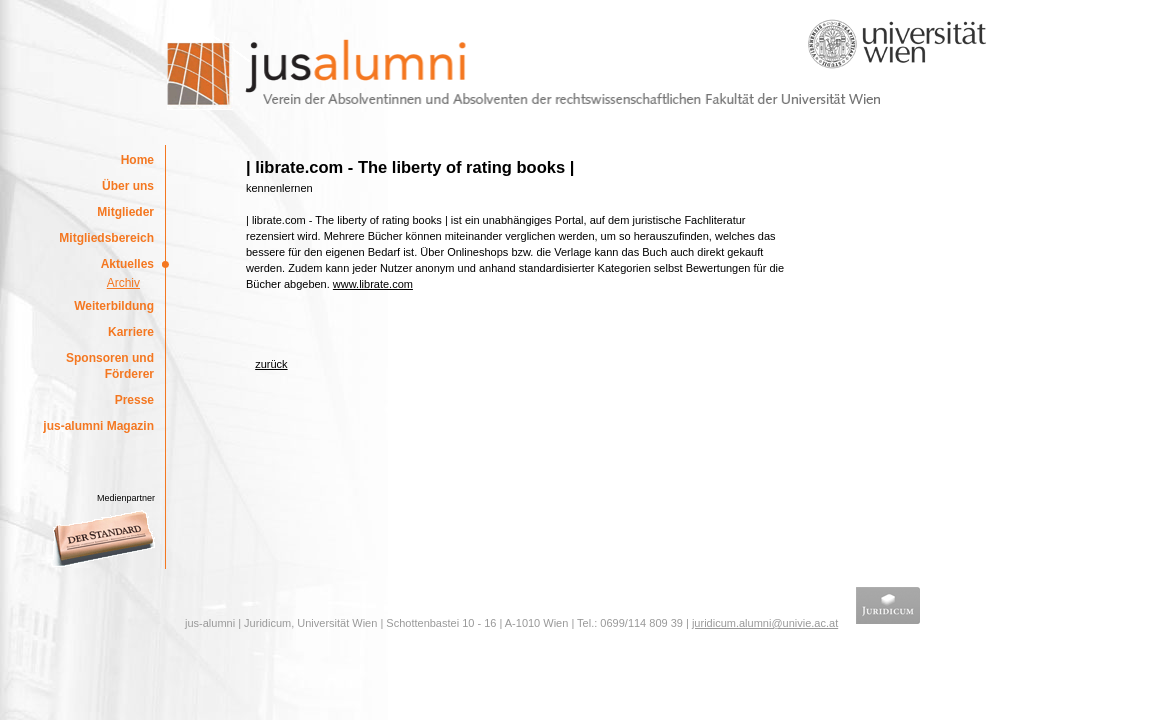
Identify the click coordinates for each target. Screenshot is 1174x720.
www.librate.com (373, 284)
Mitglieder (125, 212)
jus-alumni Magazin (98, 426)
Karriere (131, 332)
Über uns (128, 186)
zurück (271, 364)
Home (137, 160)
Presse (134, 400)
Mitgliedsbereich (106, 238)
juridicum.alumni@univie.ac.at (765, 623)
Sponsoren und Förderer (110, 366)
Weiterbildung (114, 306)
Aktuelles (127, 264)
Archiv (123, 283)
